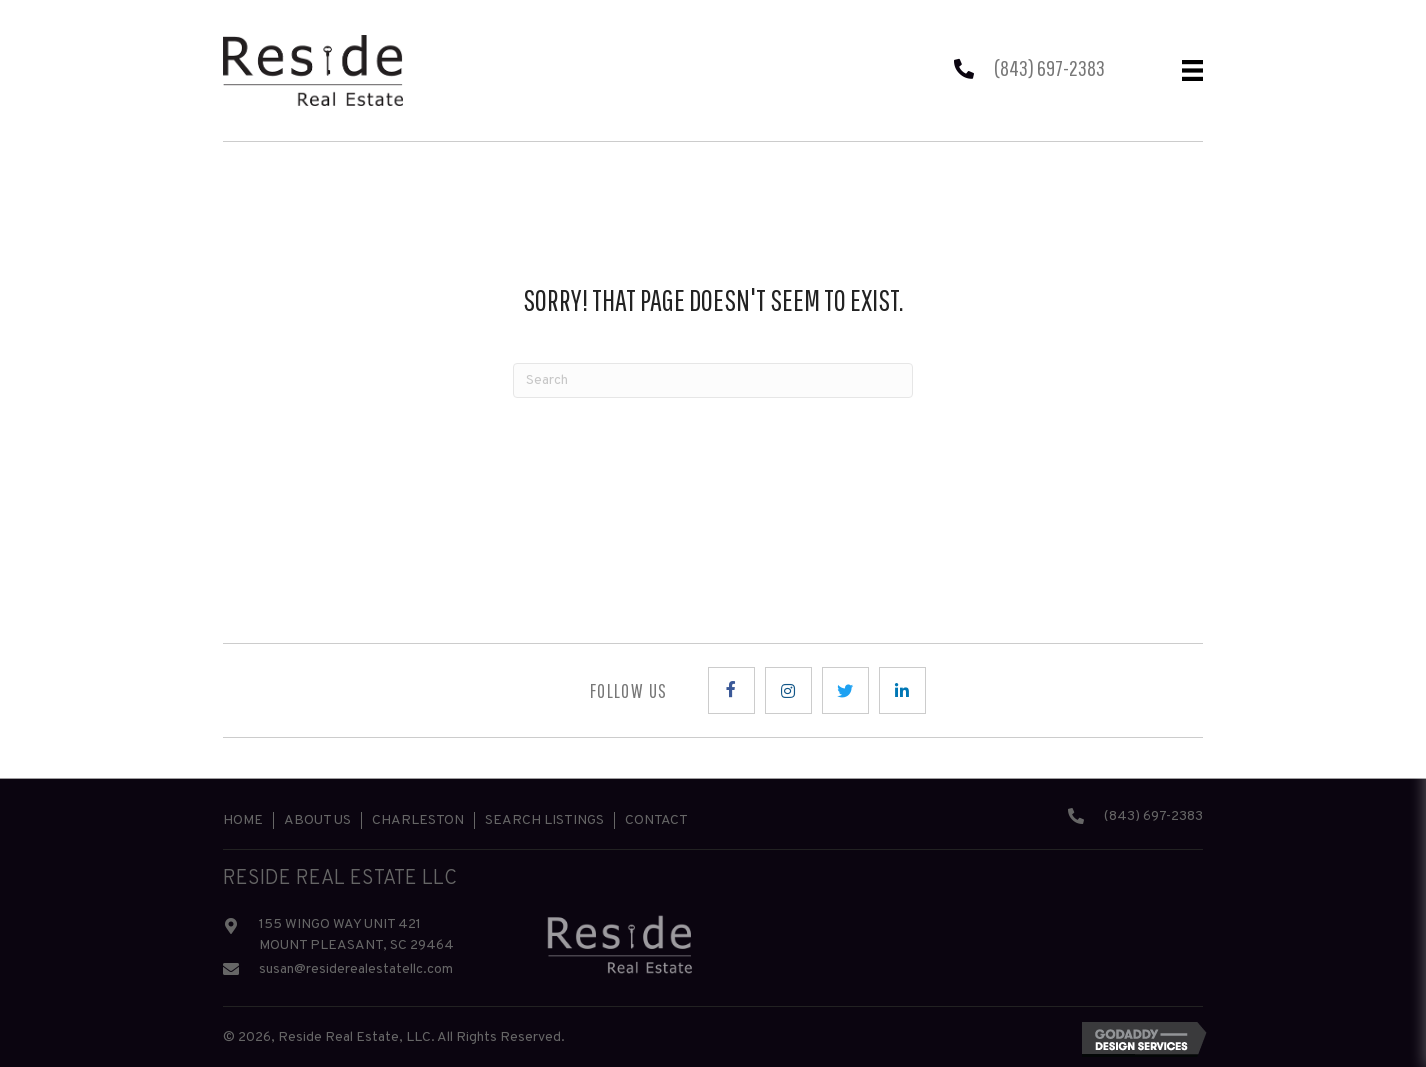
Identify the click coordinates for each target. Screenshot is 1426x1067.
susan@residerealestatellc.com (356, 969)
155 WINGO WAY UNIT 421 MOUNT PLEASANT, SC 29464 (356, 935)
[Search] (713, 380)
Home (243, 820)
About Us (317, 820)
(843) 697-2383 (1049, 67)
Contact (656, 820)
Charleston (418, 820)
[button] (731, 690)
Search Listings (544, 820)
